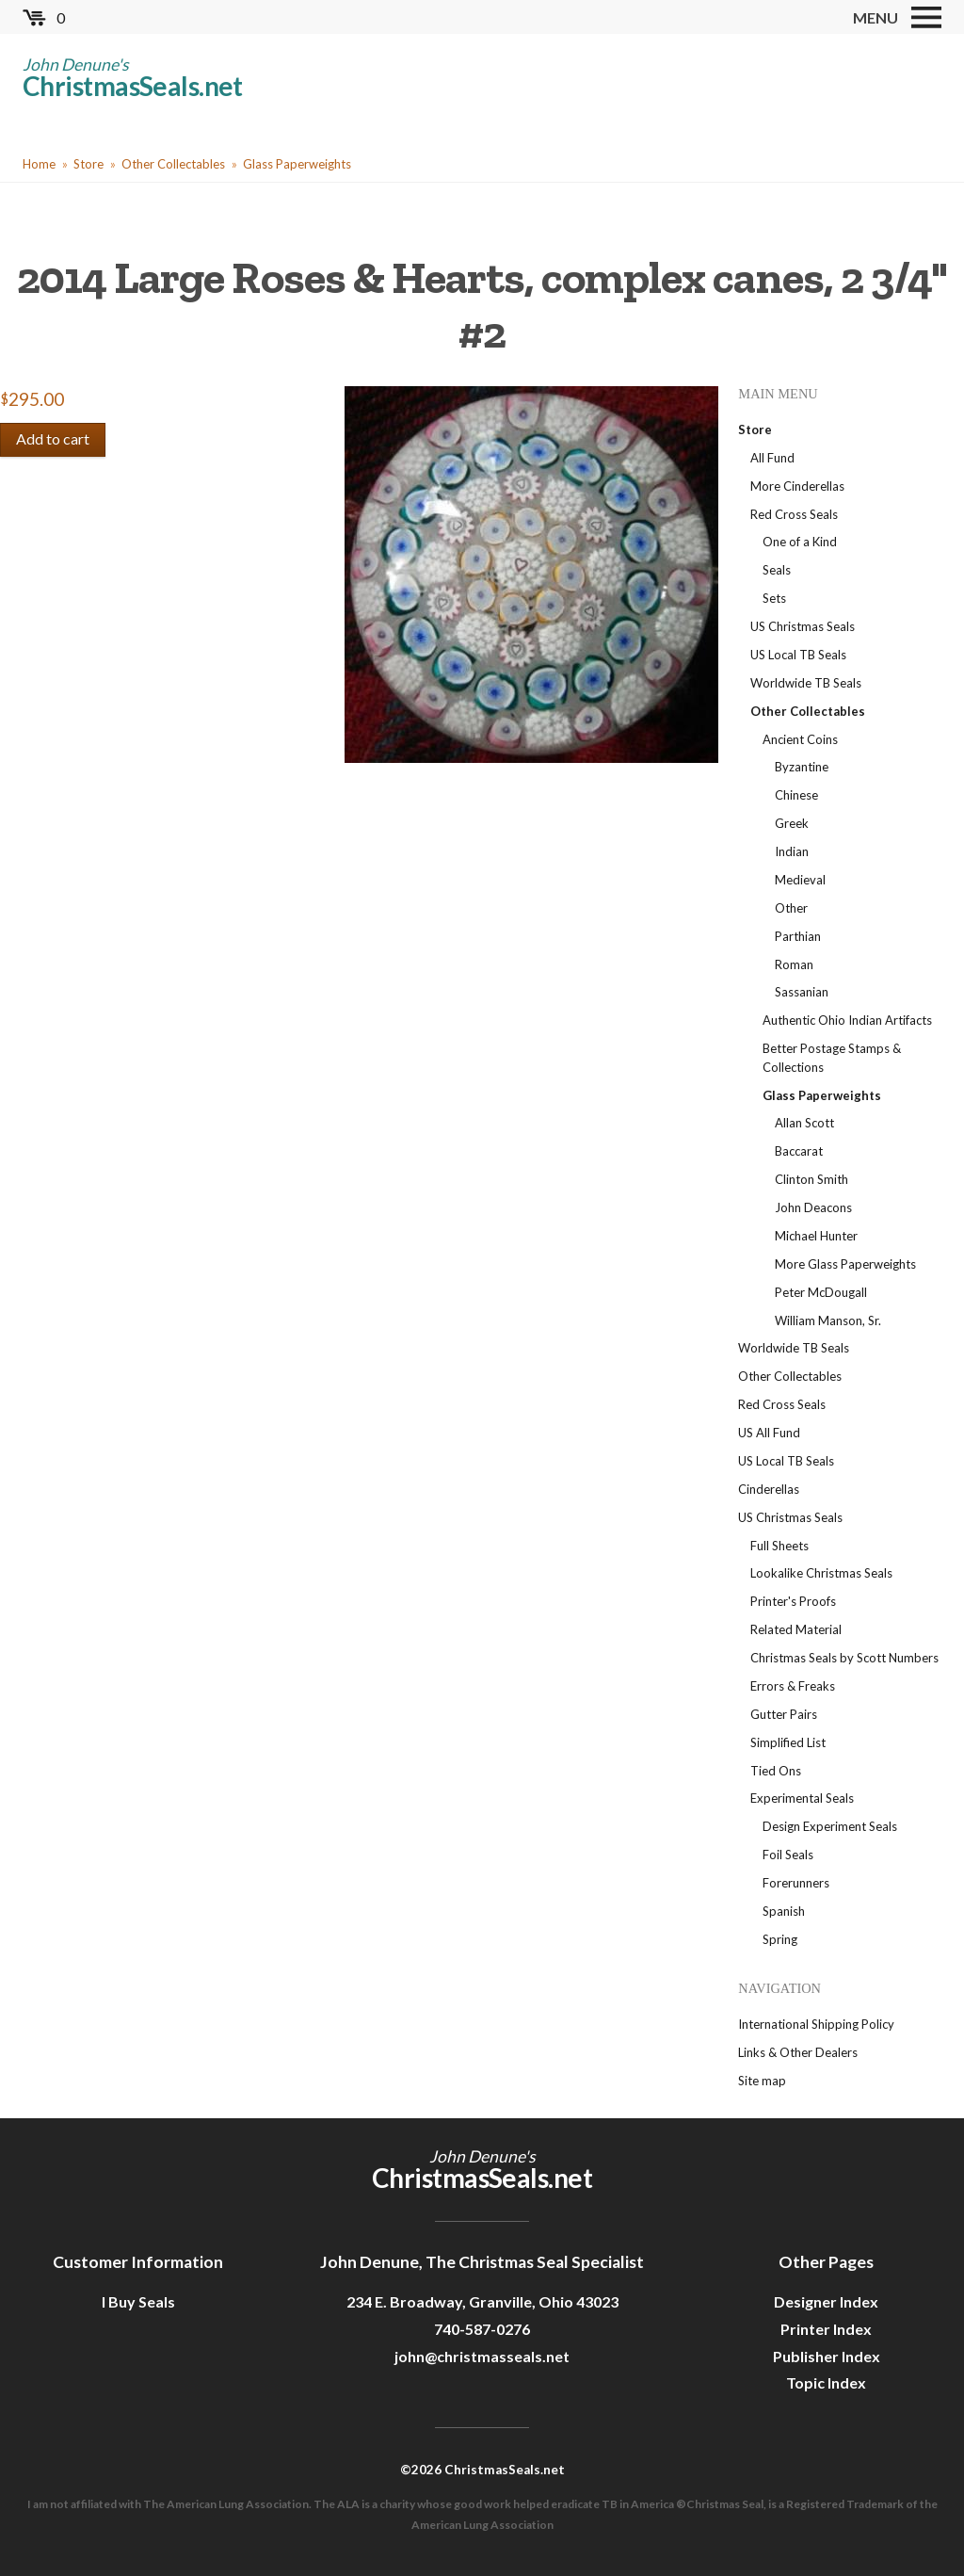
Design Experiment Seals (830, 1826)
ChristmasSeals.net (133, 86)
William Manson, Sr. (828, 1320)
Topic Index (826, 2382)
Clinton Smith (811, 1179)
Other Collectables (173, 163)
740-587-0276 (482, 2329)
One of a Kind (800, 541)
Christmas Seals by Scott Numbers (844, 1657)
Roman (794, 964)
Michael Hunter (816, 1235)
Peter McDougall (821, 1292)
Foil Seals (788, 1854)
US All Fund (769, 1432)
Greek (792, 823)
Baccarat (799, 1150)
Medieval (800, 879)
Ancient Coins (800, 739)
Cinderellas (768, 1489)
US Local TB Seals (798, 654)
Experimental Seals (802, 1798)
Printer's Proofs (793, 1601)
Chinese (796, 794)
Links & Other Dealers (798, 2052)
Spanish (784, 1911)
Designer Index (826, 2301)
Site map (762, 2080)
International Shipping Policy (816, 2024)
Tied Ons (775, 1770)
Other (791, 907)
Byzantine (801, 766)
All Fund (772, 457)
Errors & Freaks (792, 1685)
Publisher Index (826, 2356)
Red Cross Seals (794, 514)
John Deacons (813, 1207)
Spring (780, 1939)
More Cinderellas (797, 486)
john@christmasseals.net (482, 2356)
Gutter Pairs (783, 1714)
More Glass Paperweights (845, 1264)
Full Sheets (779, 1545)
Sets (774, 598)
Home (39, 163)
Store (88, 163)
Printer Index (826, 2329)
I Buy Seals (138, 2301)
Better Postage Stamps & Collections (832, 1058)
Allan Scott (804, 1122)
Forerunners (796, 1882)
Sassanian (801, 991)
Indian (792, 851)
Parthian (798, 936)
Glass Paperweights (297, 163)
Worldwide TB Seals (805, 682)
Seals (777, 569)
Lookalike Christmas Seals (821, 1572)
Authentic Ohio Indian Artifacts (847, 1020)
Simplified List (788, 1742)
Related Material (796, 1629)
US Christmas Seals (802, 626)
